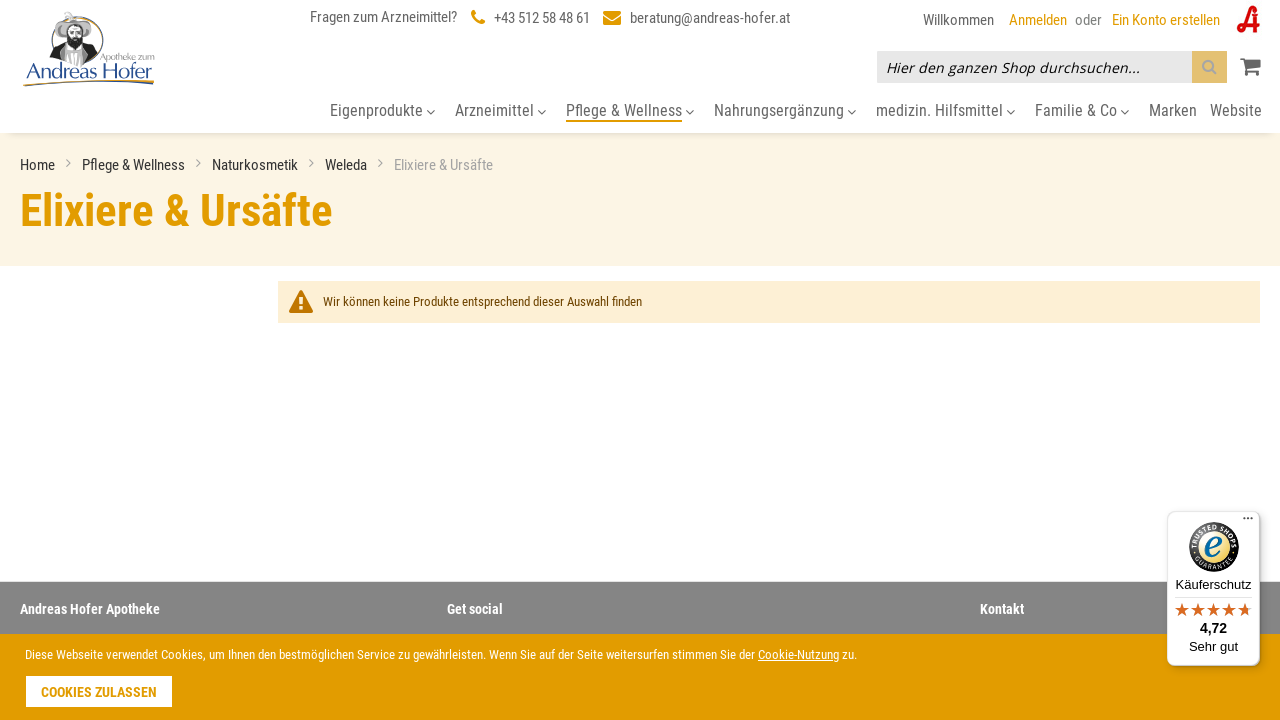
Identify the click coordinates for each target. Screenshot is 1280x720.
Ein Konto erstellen (1166, 20)
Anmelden (1038, 20)
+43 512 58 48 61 (542, 18)
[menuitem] (382, 111)
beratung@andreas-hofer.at (710, 18)
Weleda (347, 165)
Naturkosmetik (256, 165)
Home (39, 165)
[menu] (640, 111)
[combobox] (1052, 67)
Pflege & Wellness (135, 165)
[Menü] (1248, 523)
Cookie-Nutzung (798, 654)
